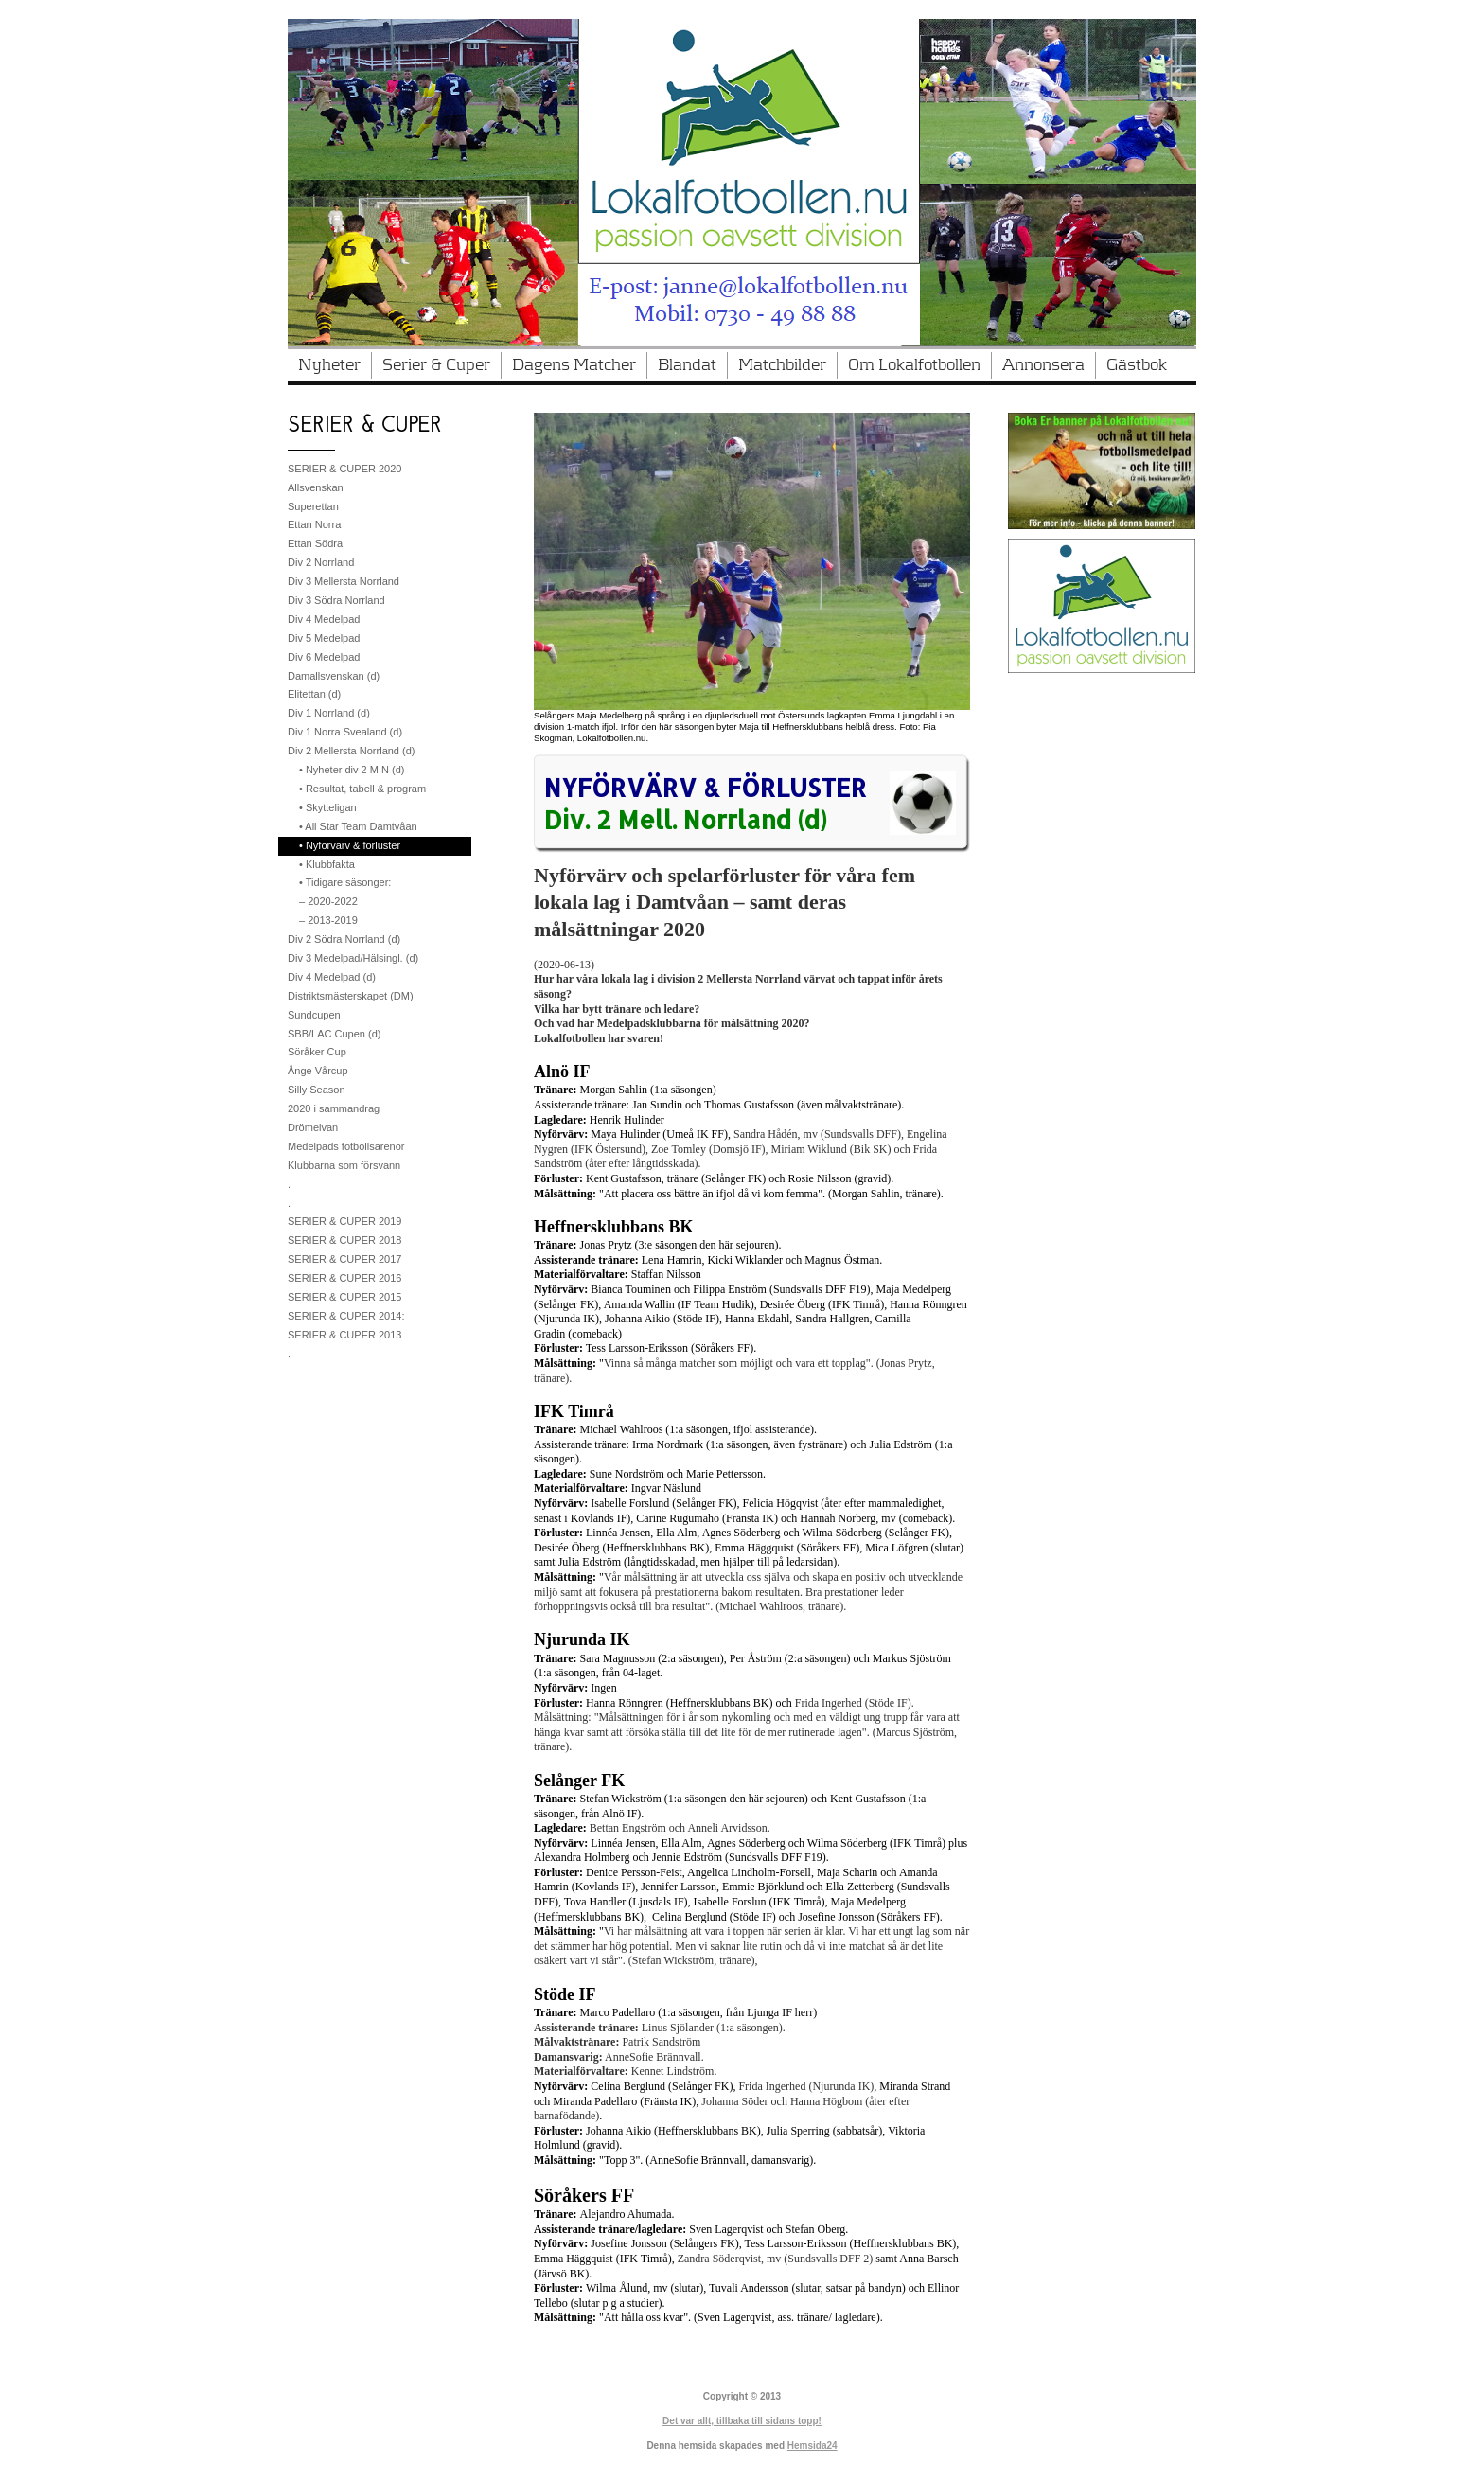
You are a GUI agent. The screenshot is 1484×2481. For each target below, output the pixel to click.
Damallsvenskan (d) (334, 676)
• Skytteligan (328, 807)
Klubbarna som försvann (344, 1165)
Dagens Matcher (574, 365)
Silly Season (316, 1089)
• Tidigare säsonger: (345, 882)
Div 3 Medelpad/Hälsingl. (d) (353, 958)
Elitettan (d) (314, 694)
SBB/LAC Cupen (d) (334, 1033)
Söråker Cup (317, 1051)
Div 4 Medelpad (324, 619)
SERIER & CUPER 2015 (344, 1297)
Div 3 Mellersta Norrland (343, 581)
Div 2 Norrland (321, 562)
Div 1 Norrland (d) (329, 712)
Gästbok (1136, 365)
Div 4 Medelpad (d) (332, 977)
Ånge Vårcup (318, 1070)
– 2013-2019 (328, 920)
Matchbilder (782, 365)
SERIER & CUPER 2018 (344, 1240)
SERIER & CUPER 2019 (344, 1221)
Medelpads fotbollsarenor (346, 1146)
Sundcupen (314, 1014)
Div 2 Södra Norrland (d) (344, 939)
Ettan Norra (314, 524)
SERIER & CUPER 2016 (344, 1278)
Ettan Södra (315, 543)
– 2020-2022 (328, 901)
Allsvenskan (316, 487)
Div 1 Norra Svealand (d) (345, 731)
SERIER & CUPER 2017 (344, 1259)
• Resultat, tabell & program (362, 788)
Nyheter (329, 365)
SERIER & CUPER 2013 (344, 1334)
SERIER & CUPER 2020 (344, 468)
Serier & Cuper (436, 365)
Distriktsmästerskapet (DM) (351, 995)
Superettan (313, 506)
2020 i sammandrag (334, 1108)
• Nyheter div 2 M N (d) (351, 769)
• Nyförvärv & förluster (349, 845)
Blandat (687, 365)
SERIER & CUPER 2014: (346, 1315)
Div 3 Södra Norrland (336, 600)
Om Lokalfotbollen (914, 365)
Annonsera (1043, 365)
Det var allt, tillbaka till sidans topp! (742, 2421)
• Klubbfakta (327, 864)
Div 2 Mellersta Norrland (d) (351, 750)
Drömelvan (313, 1127)
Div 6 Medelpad (324, 657)
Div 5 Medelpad (324, 638)
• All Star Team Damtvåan (358, 826)
